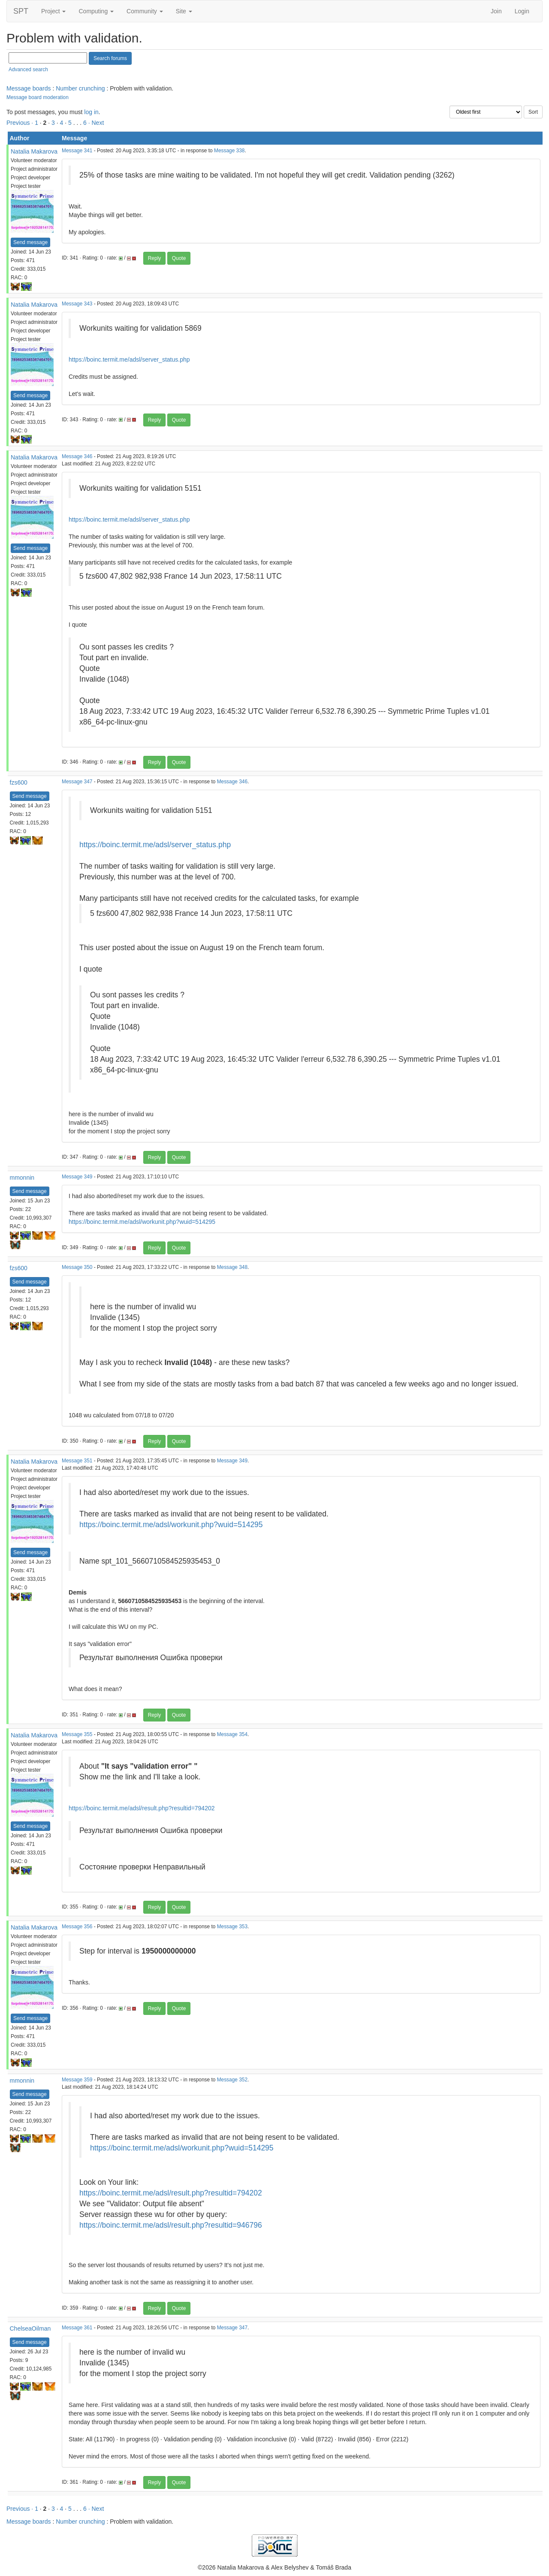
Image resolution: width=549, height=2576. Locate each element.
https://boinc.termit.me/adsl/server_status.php (129, 359)
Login (522, 11)
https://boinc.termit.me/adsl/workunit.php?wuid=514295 (142, 1221)
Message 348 (232, 1267)
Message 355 (77, 1734)
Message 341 (77, 151)
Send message (30, 242)
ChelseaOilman (30, 2328)
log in (91, 112)
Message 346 (77, 456)
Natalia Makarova (34, 151)
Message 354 (232, 1734)
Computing (96, 11)
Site (184, 11)
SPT (20, 11)
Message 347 (77, 782)
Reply (154, 258)
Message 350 (77, 1267)
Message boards (28, 88)
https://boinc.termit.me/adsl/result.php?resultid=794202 (141, 1808)
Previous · (20, 122)
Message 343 (77, 304)
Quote (179, 258)
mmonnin (22, 1177)
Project (53, 11)
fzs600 (18, 782)
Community (145, 11)
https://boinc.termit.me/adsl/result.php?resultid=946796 (170, 2225)
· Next (96, 122)
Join (496, 11)
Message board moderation (37, 97)
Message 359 (77, 2080)
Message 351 (77, 1461)
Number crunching (80, 88)
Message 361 (77, 2328)
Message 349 (77, 1177)
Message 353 (232, 1927)
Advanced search (28, 69)
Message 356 (77, 1927)
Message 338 (229, 151)
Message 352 (232, 2080)
